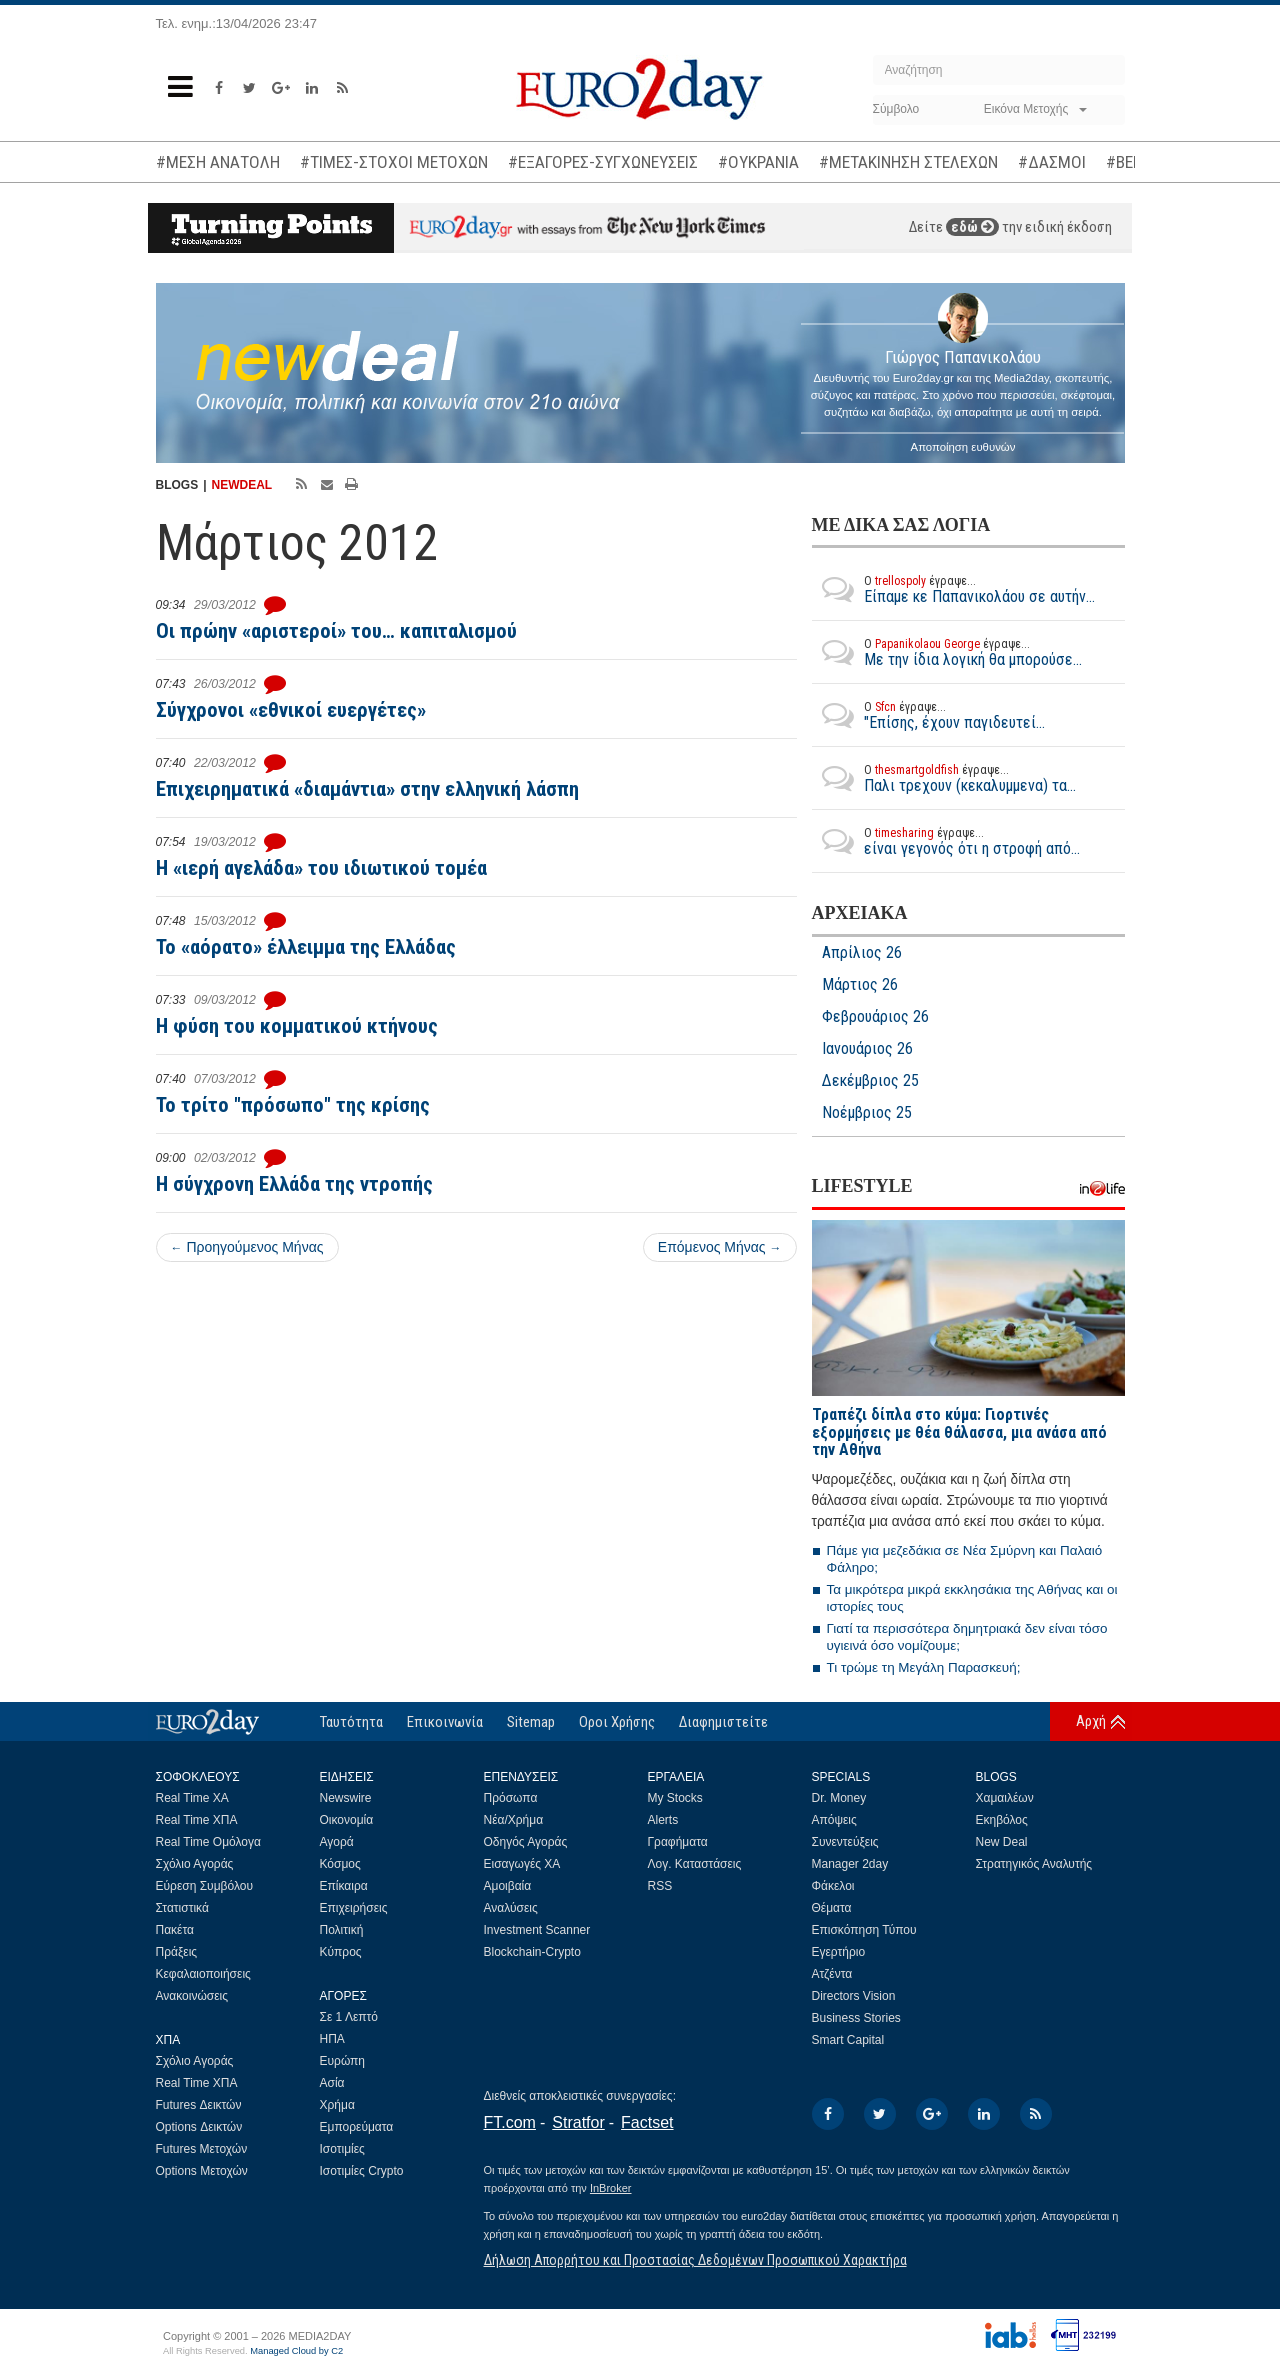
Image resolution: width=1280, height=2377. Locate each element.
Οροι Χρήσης (617, 1722)
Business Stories (856, 2018)
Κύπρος (341, 1952)
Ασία (332, 2083)
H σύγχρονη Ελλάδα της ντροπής (294, 1184)
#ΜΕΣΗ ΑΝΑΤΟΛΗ (218, 162)
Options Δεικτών (199, 2127)
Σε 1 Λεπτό (349, 2017)
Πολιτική (342, 1930)
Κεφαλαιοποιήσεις (203, 1974)
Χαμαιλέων (1005, 1798)
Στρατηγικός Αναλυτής (1034, 1864)
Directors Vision (854, 1996)
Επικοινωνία (445, 1722)
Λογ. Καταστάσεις (695, 1864)
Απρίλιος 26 (862, 953)
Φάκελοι (833, 1886)
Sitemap (531, 1722)
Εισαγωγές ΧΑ (522, 1864)
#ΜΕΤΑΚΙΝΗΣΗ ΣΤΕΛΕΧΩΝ (908, 162)
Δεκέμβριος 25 (870, 1081)
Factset (647, 2122)
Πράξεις (177, 1952)
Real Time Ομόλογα (208, 1842)
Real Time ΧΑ (192, 1798)
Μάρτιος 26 (860, 985)
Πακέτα (175, 1930)
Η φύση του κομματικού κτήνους (297, 1026)
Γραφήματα (678, 1842)
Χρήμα (337, 2105)
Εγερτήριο (839, 1952)
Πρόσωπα (511, 1798)
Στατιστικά (182, 1908)
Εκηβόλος (1002, 1820)
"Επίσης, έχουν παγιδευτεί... (928, 715)
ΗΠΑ (332, 2039)
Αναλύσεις (511, 1908)
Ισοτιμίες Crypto (362, 2171)
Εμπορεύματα (357, 2127)
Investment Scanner (537, 1930)
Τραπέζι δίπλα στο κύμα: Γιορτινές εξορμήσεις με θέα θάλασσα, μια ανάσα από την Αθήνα (959, 1432)
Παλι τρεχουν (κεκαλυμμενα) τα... (944, 778)
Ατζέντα (832, 1974)
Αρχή (1091, 1721)
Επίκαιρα (344, 1886)
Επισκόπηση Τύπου (864, 1930)
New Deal (1002, 1842)
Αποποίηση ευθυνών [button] (963, 447)
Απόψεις (834, 1820)
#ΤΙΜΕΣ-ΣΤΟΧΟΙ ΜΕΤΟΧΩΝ (394, 162)
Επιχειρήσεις (354, 1908)
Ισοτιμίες (342, 2149)
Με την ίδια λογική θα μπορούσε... (947, 652)
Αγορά (337, 1842)
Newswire (346, 1798)
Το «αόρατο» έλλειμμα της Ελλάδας (306, 947)
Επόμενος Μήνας (720, 1247)
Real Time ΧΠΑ (197, 1820)
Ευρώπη (343, 2061)
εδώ (972, 227)
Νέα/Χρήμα (514, 1820)
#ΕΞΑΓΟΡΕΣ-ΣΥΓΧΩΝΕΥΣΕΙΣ (603, 162)
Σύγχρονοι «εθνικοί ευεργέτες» (291, 710)
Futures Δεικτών (199, 2105)
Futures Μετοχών (202, 2149)
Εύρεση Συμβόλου (204, 1886)
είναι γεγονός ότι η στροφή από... (946, 841)
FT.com (510, 2122)
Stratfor (578, 2122)
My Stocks (675, 1798)
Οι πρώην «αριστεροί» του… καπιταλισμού (336, 631)
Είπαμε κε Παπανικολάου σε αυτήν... (953, 589)
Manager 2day (850, 1864)
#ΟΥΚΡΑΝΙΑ (758, 162)
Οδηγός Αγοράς (526, 1842)
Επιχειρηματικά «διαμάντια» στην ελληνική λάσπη (367, 789)
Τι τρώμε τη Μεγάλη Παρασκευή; (924, 1667)
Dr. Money (839, 1798)
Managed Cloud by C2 (296, 2351)
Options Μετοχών (202, 2171)
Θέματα (832, 1908)
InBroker (611, 2188)
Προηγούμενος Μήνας (247, 1247)
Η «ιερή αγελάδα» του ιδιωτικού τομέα (321, 868)
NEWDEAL (242, 485)
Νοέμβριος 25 (867, 1113)
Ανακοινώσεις (192, 1996)
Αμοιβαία (508, 1886)
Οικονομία (347, 1820)
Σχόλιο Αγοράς (195, 1864)
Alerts (663, 1820)
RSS (660, 1886)
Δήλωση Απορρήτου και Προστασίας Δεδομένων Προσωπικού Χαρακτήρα (695, 2260)
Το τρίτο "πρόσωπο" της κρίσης (293, 1105)
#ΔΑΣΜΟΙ (1052, 162)
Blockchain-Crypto (532, 1952)
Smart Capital (848, 2040)
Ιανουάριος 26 (867, 1049)
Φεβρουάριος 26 (875, 1017)
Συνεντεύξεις (845, 1842)
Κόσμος (340, 1864)
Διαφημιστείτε (723, 1722)
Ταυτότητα (351, 1722)
